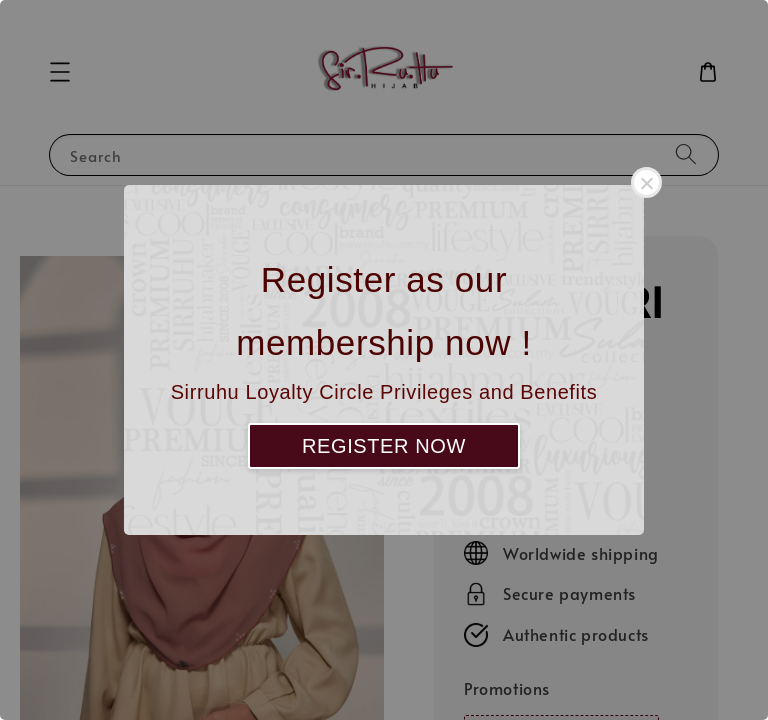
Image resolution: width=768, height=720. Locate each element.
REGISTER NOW (384, 446)
